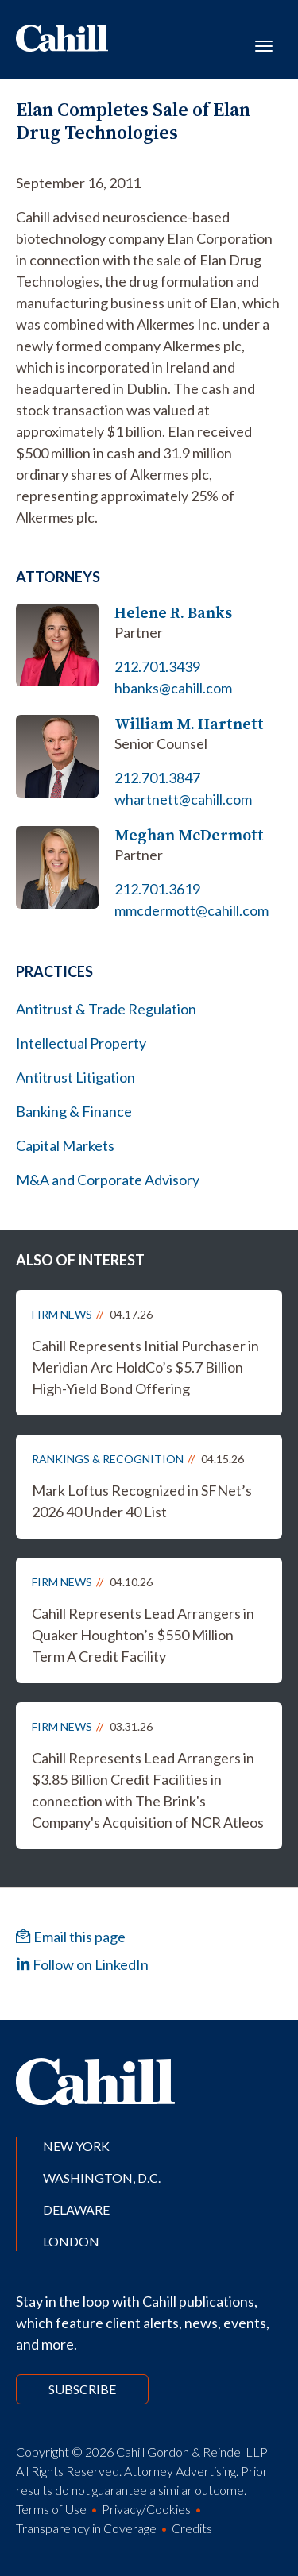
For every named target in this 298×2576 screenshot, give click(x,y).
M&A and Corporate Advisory (107, 1179)
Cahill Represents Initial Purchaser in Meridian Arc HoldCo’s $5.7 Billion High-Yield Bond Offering (145, 1367)
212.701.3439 (157, 666)
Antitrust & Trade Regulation (106, 1009)
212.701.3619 (157, 889)
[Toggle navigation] (264, 44)
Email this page (71, 1936)
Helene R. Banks (173, 613)
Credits (192, 2527)
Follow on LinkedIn (82, 1964)
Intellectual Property (81, 1043)
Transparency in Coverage (86, 2527)
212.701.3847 (157, 777)
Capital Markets (65, 1145)
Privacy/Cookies (146, 2508)
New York (76, 2145)
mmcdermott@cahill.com (191, 910)
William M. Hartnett (189, 724)
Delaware (76, 2209)
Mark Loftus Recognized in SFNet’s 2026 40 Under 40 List (142, 1500)
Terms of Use (51, 2508)
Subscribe (82, 2388)
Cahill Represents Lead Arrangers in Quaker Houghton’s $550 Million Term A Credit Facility (143, 1635)
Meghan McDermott (189, 835)
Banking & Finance (74, 1111)
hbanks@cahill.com (173, 688)
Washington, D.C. (102, 2177)
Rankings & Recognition (108, 1459)
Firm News (62, 1314)
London (71, 2241)
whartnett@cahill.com (183, 799)
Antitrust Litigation (75, 1077)
